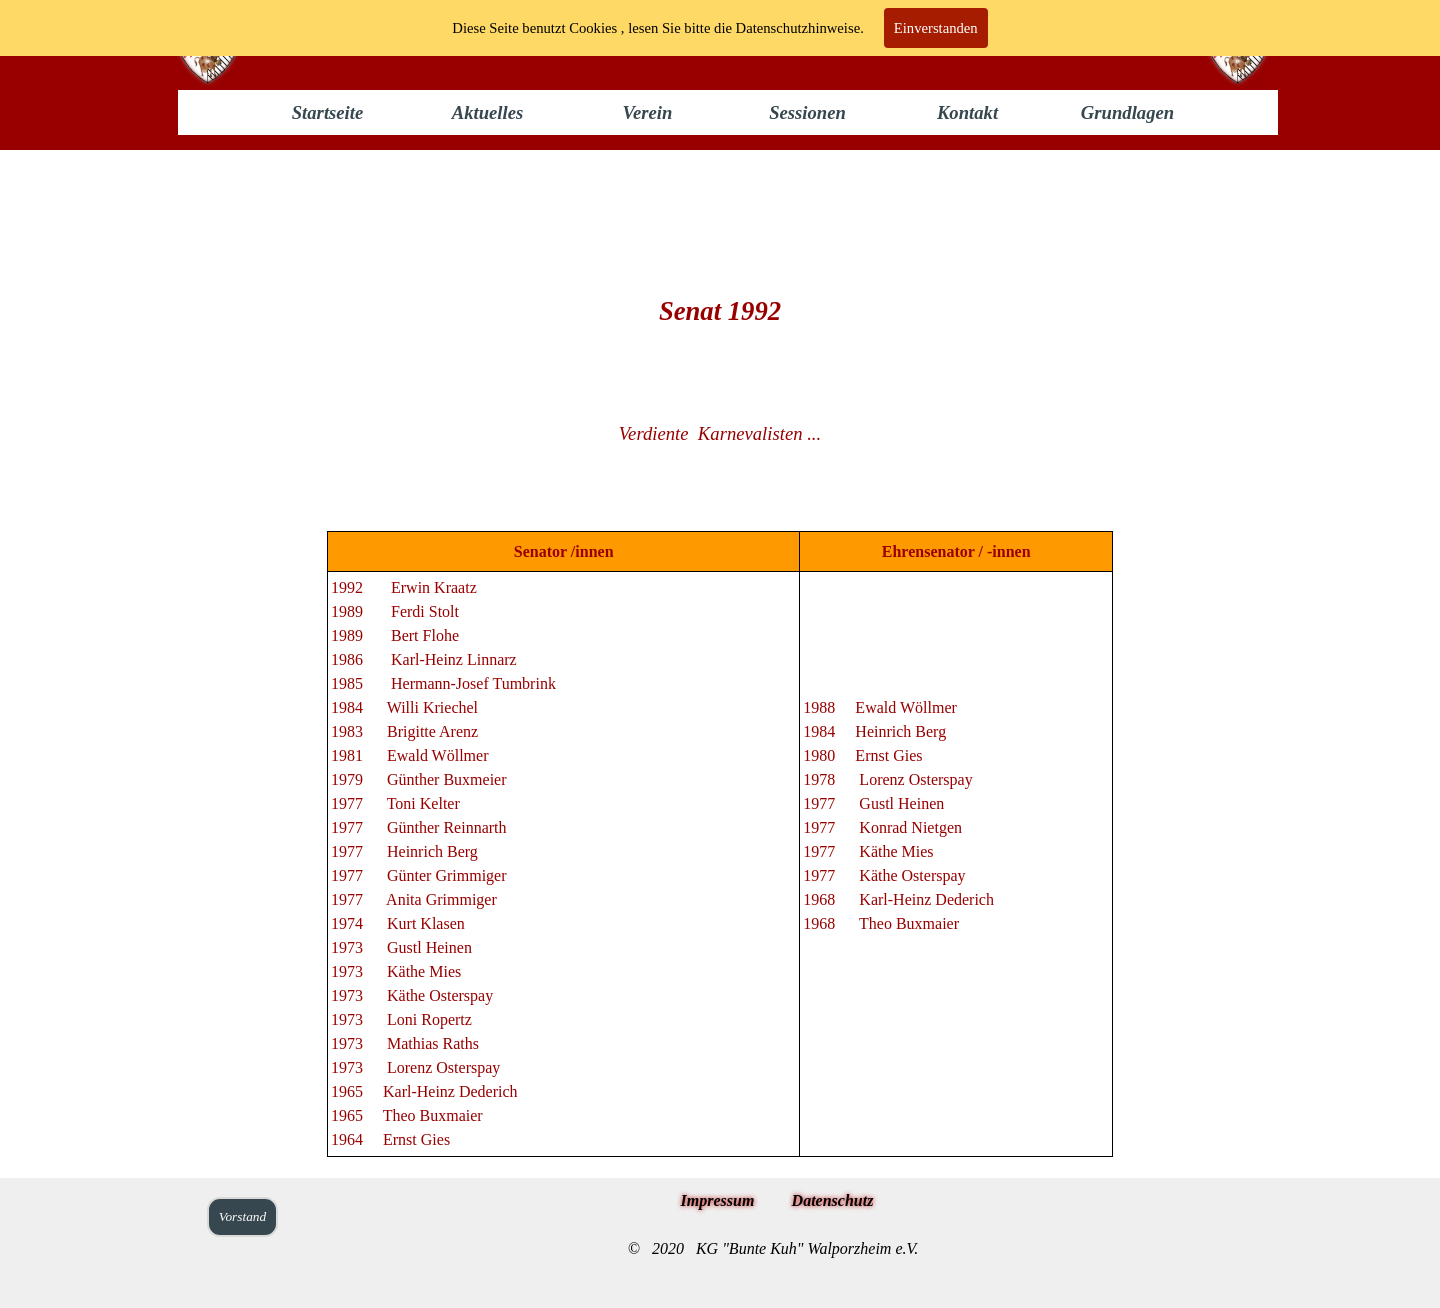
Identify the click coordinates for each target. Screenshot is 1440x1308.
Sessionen (807, 112)
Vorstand (242, 1216)
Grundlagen (1127, 112)
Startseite (328, 112)
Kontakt (967, 112)
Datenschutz (833, 1200)
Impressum (718, 1200)
